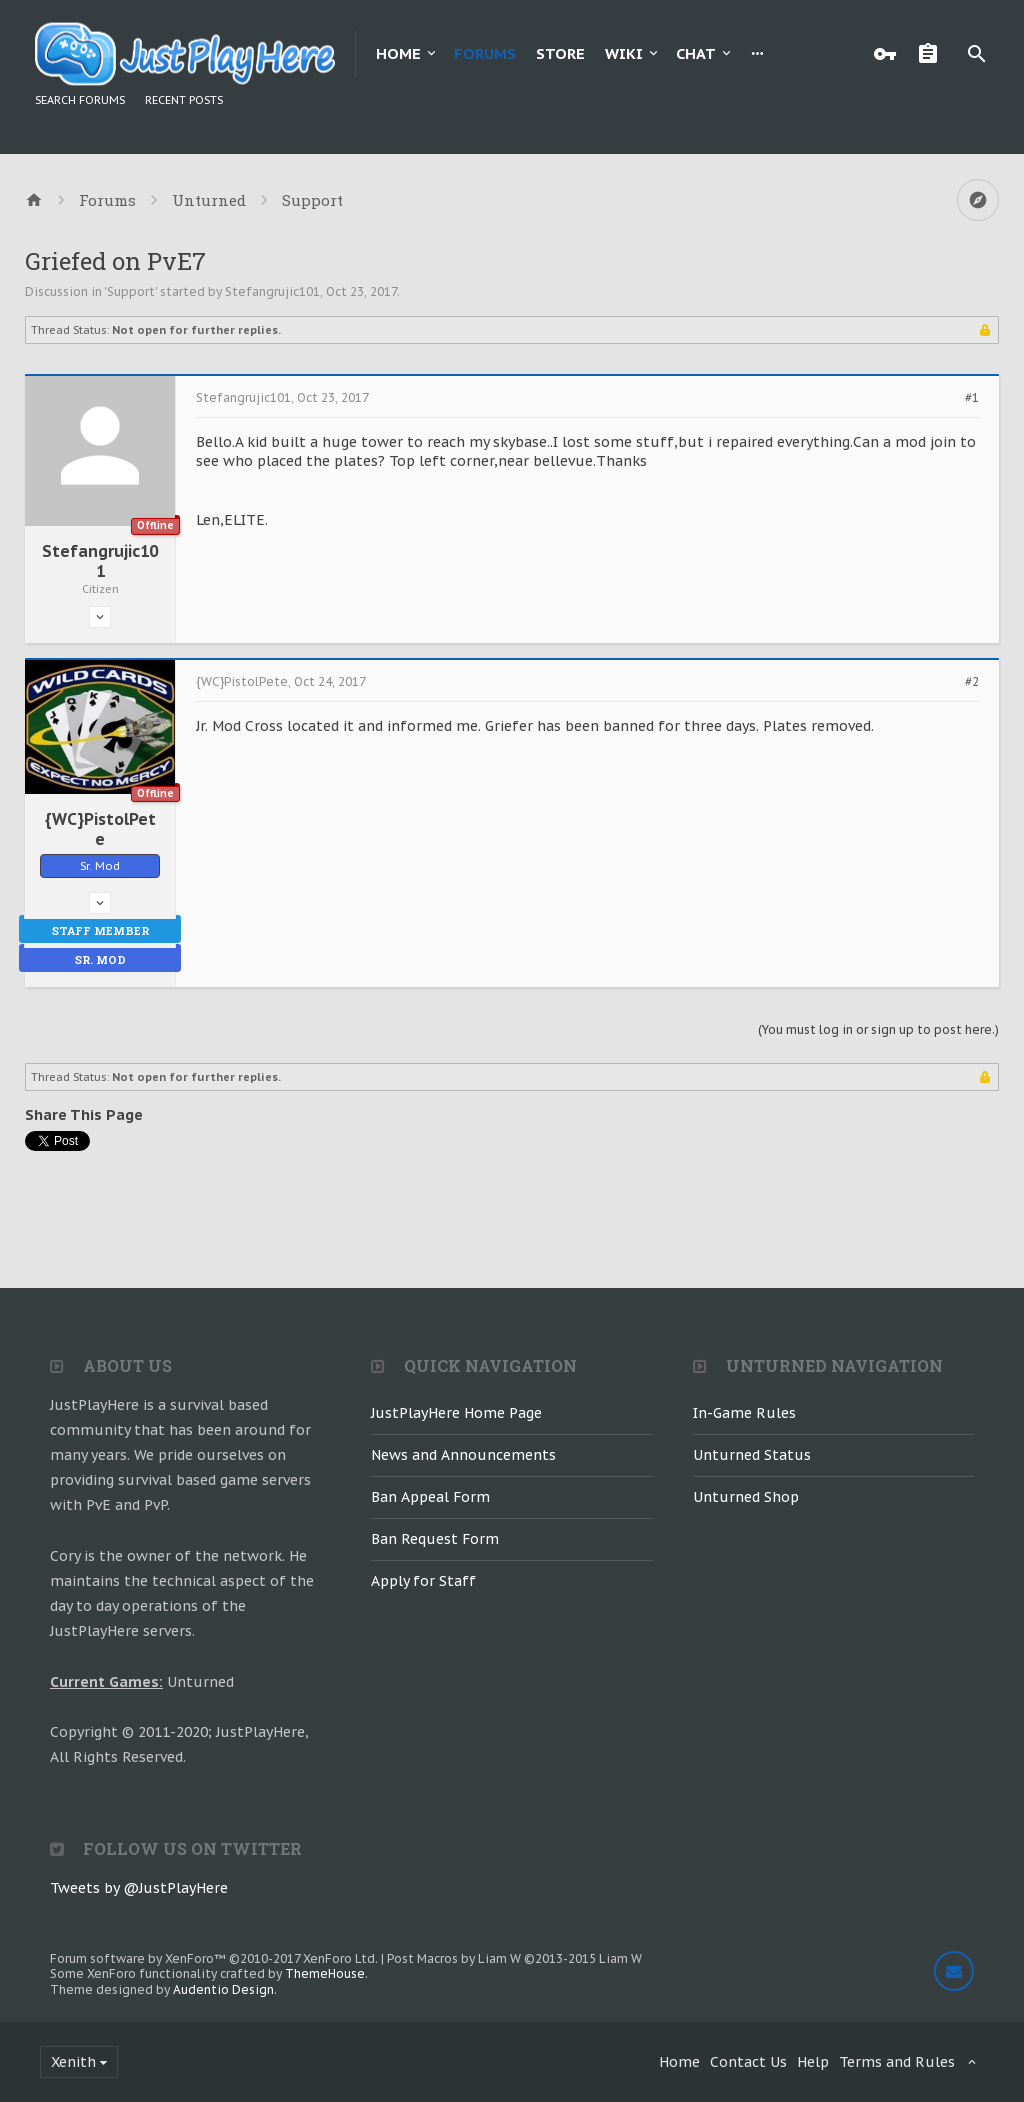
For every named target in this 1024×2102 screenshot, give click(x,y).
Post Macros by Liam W (514, 1958)
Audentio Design (223, 1989)
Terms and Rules (897, 2062)
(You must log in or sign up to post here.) (878, 1029)
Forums (485, 53)
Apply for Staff (423, 1581)
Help (813, 2062)
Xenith (73, 2062)
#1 (972, 398)
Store (560, 53)
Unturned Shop (746, 1497)
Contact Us (748, 2062)
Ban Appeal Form (430, 1497)
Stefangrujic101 (272, 291)
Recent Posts (184, 100)
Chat (696, 53)
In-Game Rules (744, 1413)
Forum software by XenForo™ (214, 1958)
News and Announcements (463, 1455)
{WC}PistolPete (100, 829)
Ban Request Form (435, 1539)
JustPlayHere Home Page (456, 1413)
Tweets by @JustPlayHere (139, 1888)
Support (131, 291)
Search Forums (80, 100)
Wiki (624, 53)
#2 (972, 682)
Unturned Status (752, 1455)
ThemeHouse (325, 1973)
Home (398, 53)
